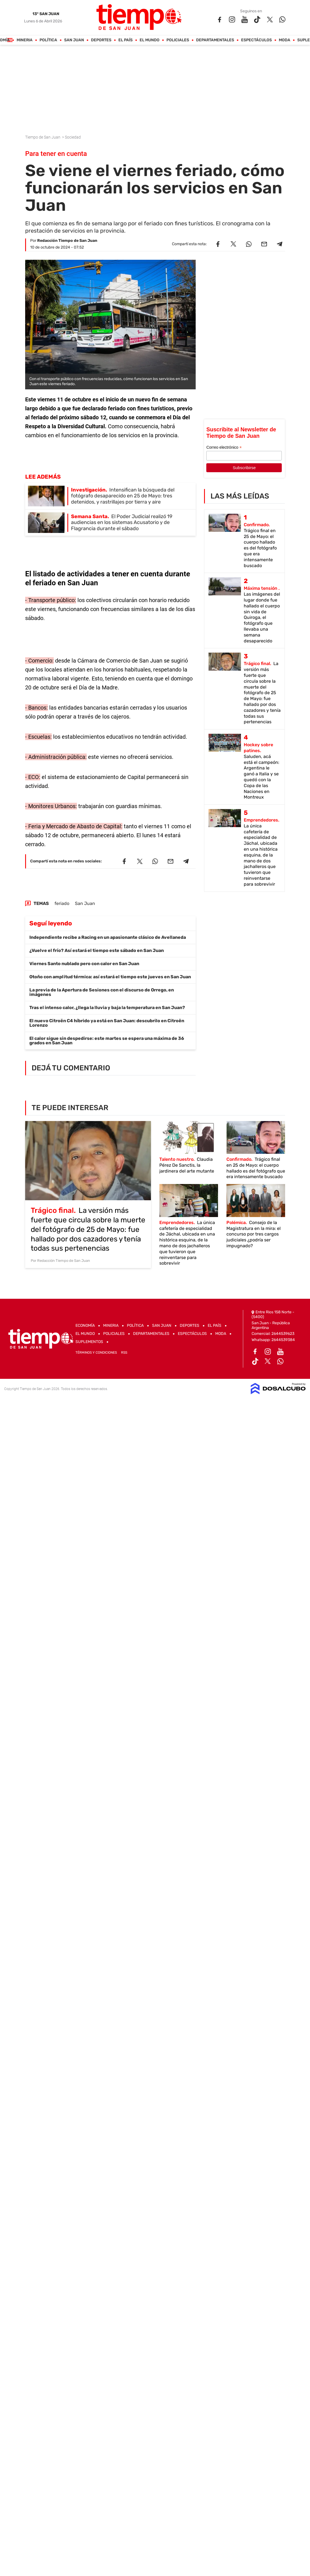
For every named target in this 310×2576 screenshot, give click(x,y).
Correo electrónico (224, 447)
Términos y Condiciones (96, 1352)
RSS (124, 1352)
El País (125, 40)
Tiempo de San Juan (43, 137)
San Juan (74, 40)
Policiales (177, 40)
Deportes (101, 40)
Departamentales (215, 40)
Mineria (24, 40)
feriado (62, 903)
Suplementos (89, 1341)
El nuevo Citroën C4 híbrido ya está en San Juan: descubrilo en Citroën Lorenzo (106, 1023)
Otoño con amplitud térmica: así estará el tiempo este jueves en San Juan (110, 976)
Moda (284, 40)
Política (48, 40)
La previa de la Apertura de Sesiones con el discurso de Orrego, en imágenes (101, 992)
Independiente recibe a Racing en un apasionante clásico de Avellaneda (107, 937)
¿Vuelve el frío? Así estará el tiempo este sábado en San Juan (96, 950)
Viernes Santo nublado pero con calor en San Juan (84, 963)
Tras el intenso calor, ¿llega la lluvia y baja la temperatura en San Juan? (107, 1007)
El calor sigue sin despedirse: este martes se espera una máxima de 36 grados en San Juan (106, 1040)
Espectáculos (256, 40)
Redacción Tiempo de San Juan (67, 240)
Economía (85, 1325)
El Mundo (149, 40)
